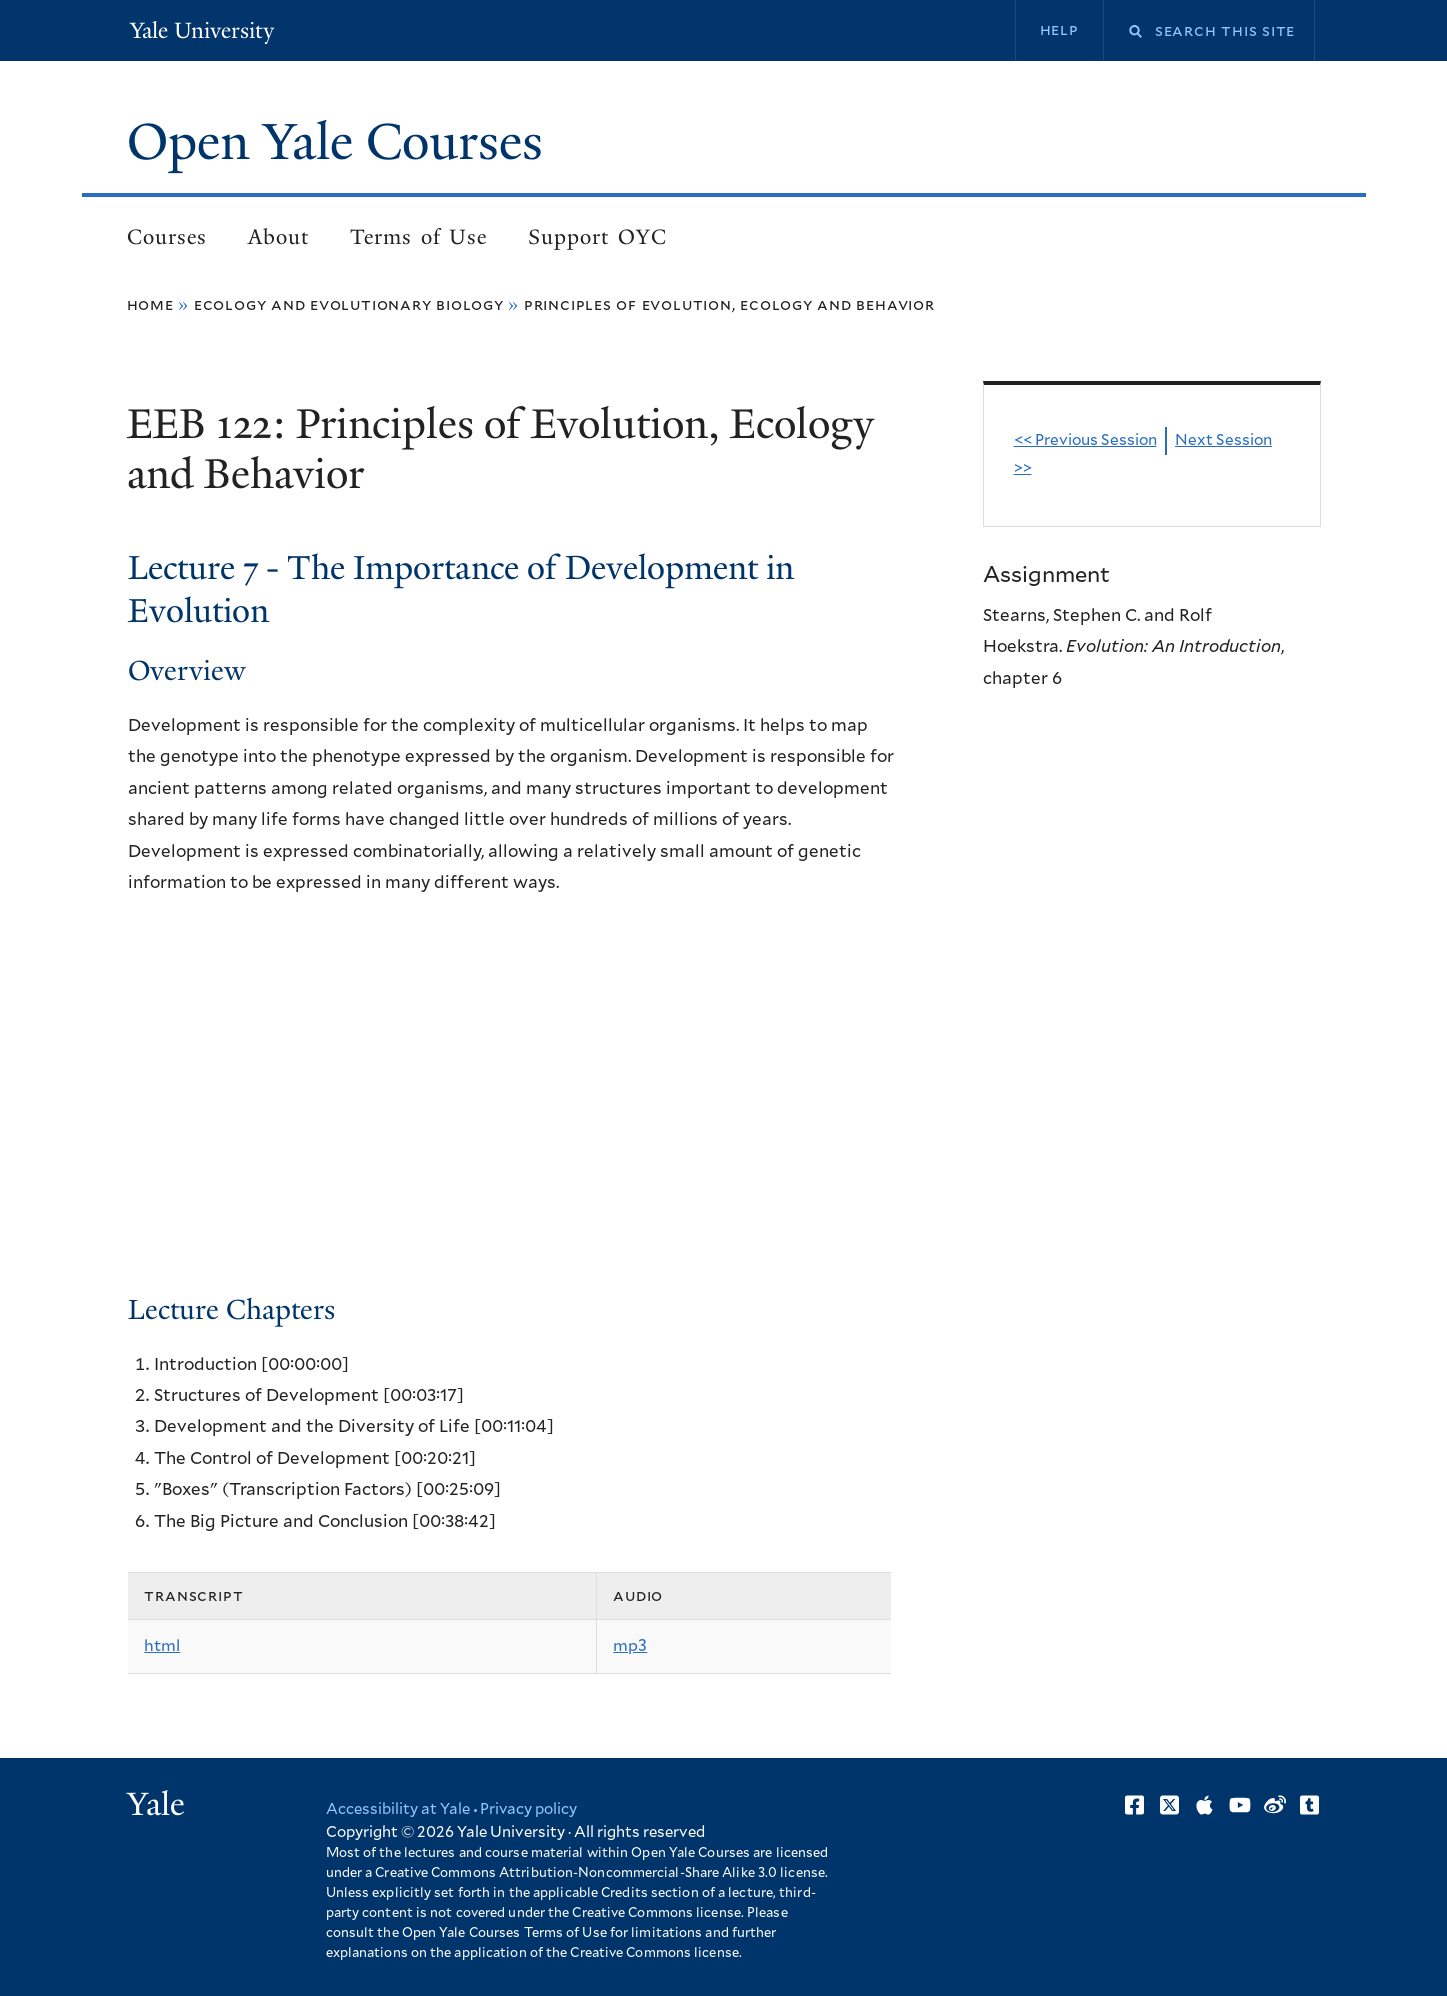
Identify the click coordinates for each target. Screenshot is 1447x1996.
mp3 (630, 1646)
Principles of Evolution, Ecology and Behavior (729, 305)
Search (1123, 31)
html (162, 1646)
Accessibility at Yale (398, 1809)
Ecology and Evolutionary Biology (349, 305)
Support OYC (597, 237)
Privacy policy (528, 1809)
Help (1059, 30)
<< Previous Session (1085, 440)
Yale (156, 1804)
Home (150, 305)
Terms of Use (418, 237)
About (278, 237)
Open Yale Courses (335, 142)
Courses (167, 237)
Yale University (202, 30)
